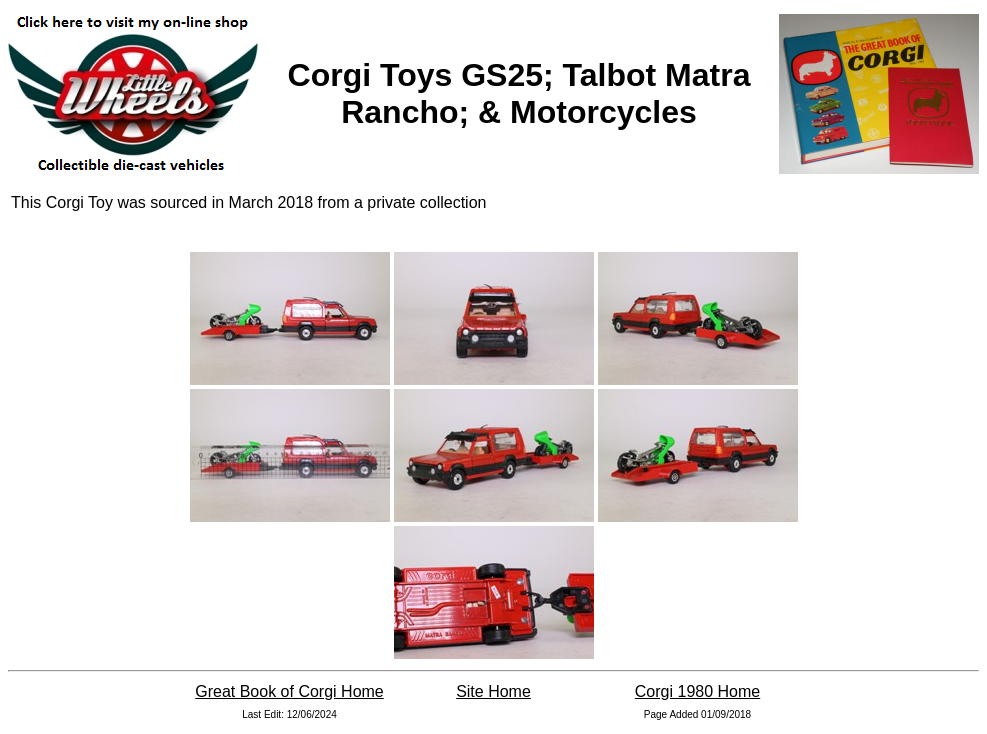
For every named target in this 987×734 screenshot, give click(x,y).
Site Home (493, 691)
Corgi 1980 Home (697, 691)
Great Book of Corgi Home (289, 691)
